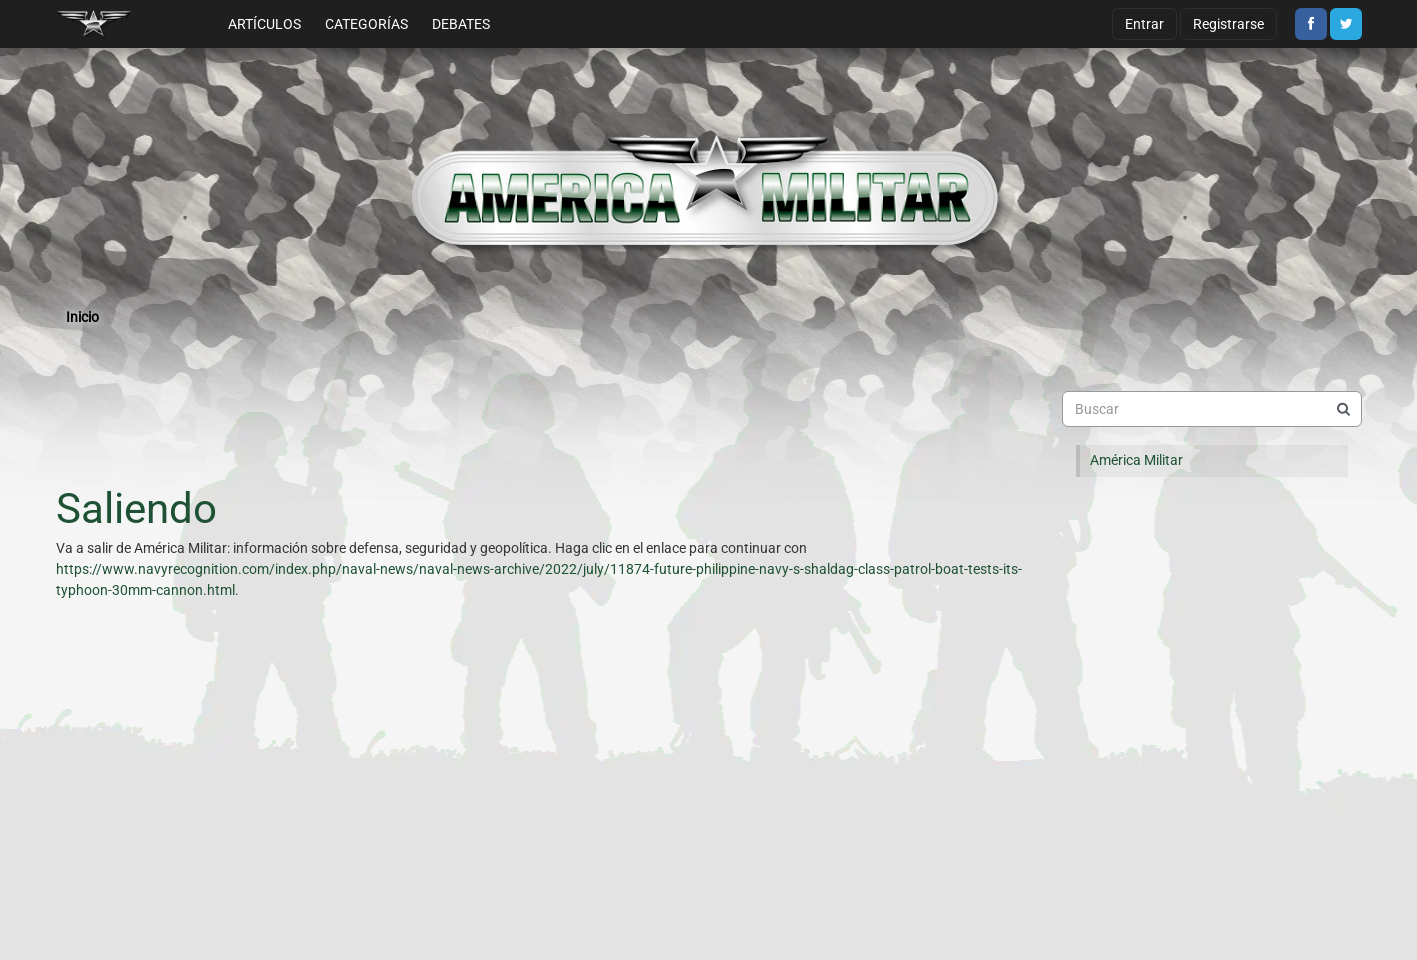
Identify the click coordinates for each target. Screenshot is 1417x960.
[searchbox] (1212, 409)
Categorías (366, 24)
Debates (461, 24)
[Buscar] (1344, 409)
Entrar (1144, 24)
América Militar (1136, 460)
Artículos (264, 24)
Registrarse (1228, 24)
